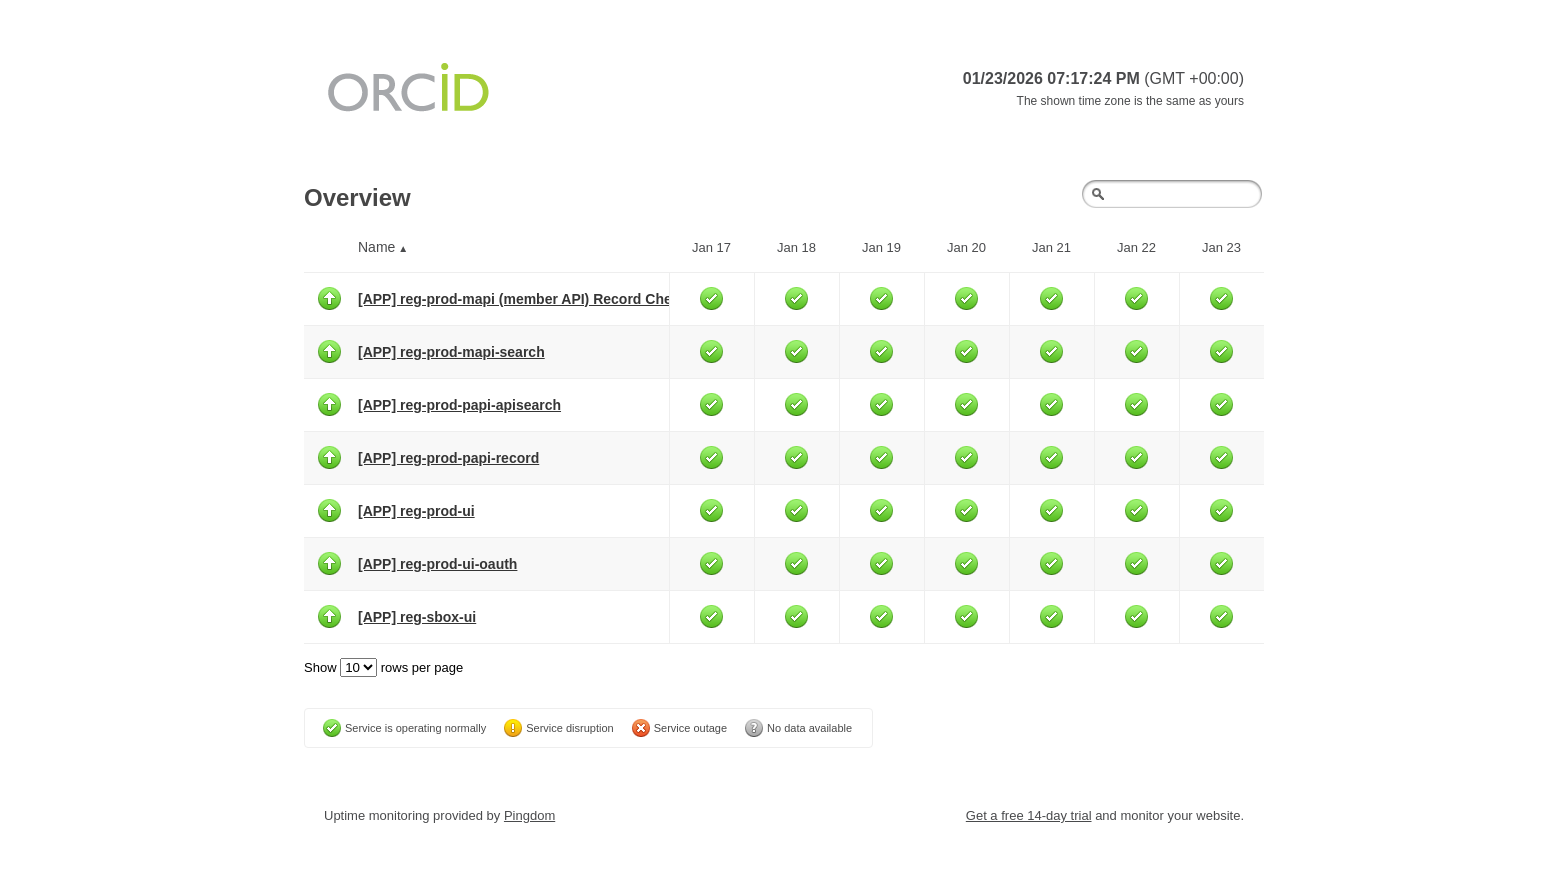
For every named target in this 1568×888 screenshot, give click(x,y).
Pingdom (529, 815)
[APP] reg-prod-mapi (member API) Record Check (522, 299)
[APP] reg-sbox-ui (417, 617)
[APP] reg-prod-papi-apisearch (459, 405)
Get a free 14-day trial (1029, 815)
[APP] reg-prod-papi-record (448, 458)
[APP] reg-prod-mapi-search (451, 352)
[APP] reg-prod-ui (416, 511)
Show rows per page (383, 667)
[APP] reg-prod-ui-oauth (437, 564)
